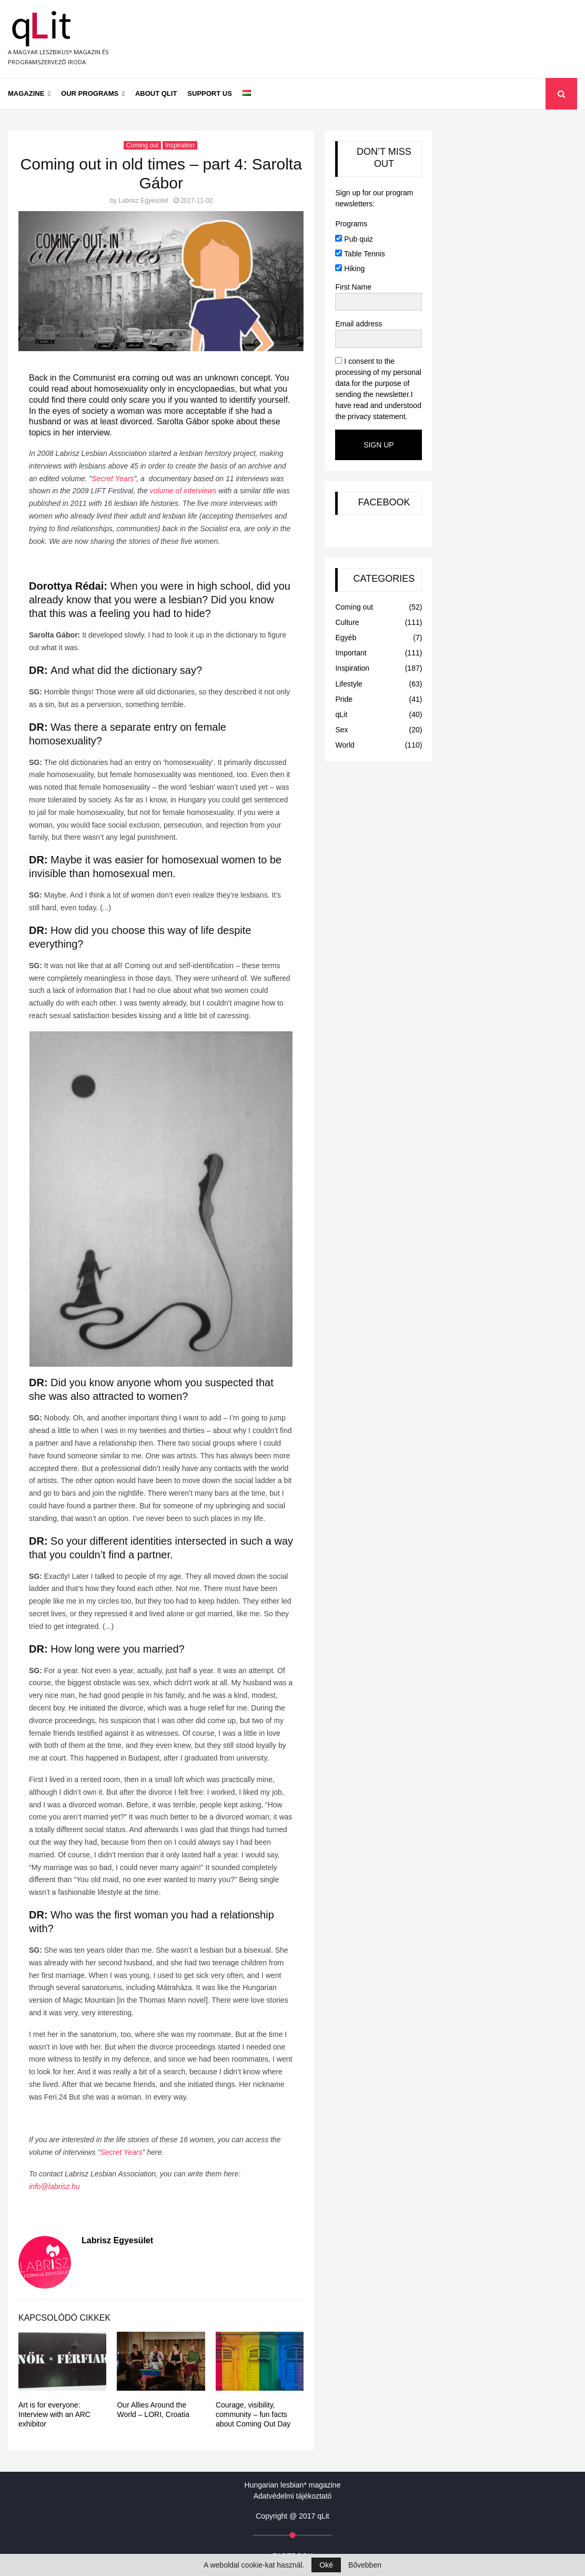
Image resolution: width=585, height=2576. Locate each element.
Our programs (89, 93)
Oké (326, 2565)
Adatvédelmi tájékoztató (293, 2496)
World (344, 745)
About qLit (156, 93)
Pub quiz (353, 239)
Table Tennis (360, 254)
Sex (341, 729)
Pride (343, 699)
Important (350, 653)
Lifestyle (348, 684)
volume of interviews (183, 490)
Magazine (26, 93)
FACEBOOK (384, 502)
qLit (341, 714)
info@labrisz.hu (54, 2186)
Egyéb (345, 637)
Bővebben (364, 2565)
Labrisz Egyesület (143, 200)
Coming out (142, 145)
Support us (209, 93)
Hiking (350, 268)
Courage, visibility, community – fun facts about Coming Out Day (253, 2414)
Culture (347, 622)
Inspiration (179, 145)
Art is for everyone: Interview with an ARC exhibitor (54, 2414)
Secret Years (113, 478)
